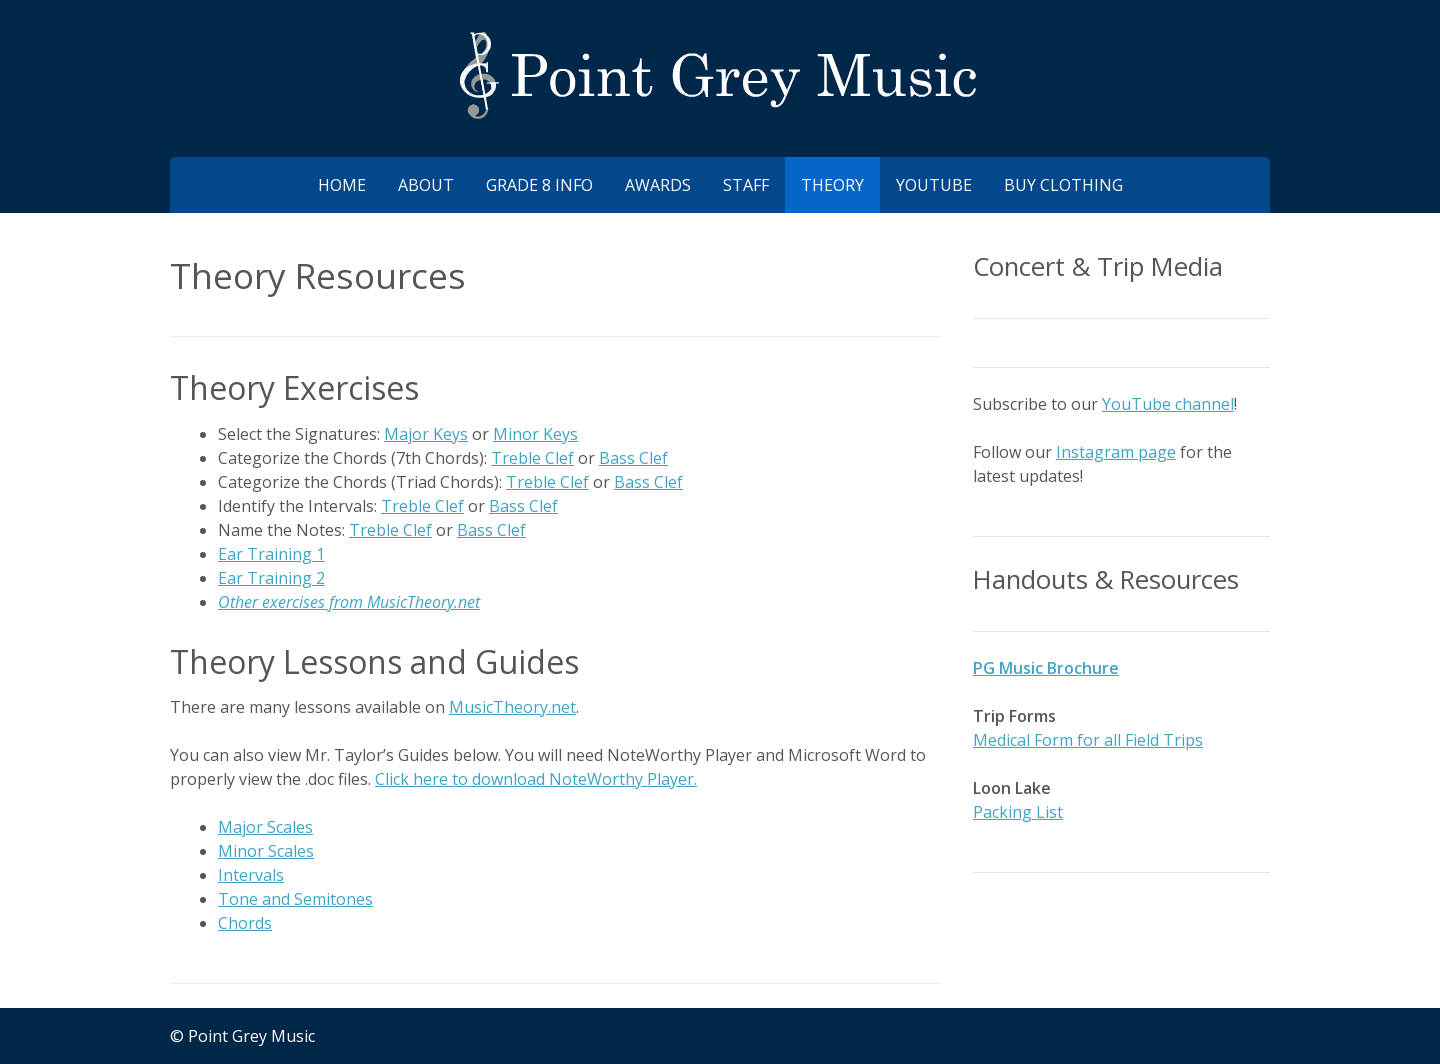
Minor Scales (266, 851)
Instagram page (1116, 452)
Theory (832, 185)
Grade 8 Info (539, 185)
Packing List (1018, 812)
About (426, 185)
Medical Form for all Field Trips (1088, 740)
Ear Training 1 (271, 554)
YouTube (934, 185)
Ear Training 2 (271, 578)
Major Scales (265, 827)
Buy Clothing (1063, 185)
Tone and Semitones (295, 899)
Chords (245, 923)
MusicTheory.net (512, 707)
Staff (746, 185)
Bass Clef (633, 458)
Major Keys (426, 434)
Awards (658, 185)
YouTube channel (1168, 404)
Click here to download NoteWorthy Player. (536, 779)
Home (342, 185)
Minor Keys (535, 434)
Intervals (251, 875)
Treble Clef (532, 458)
